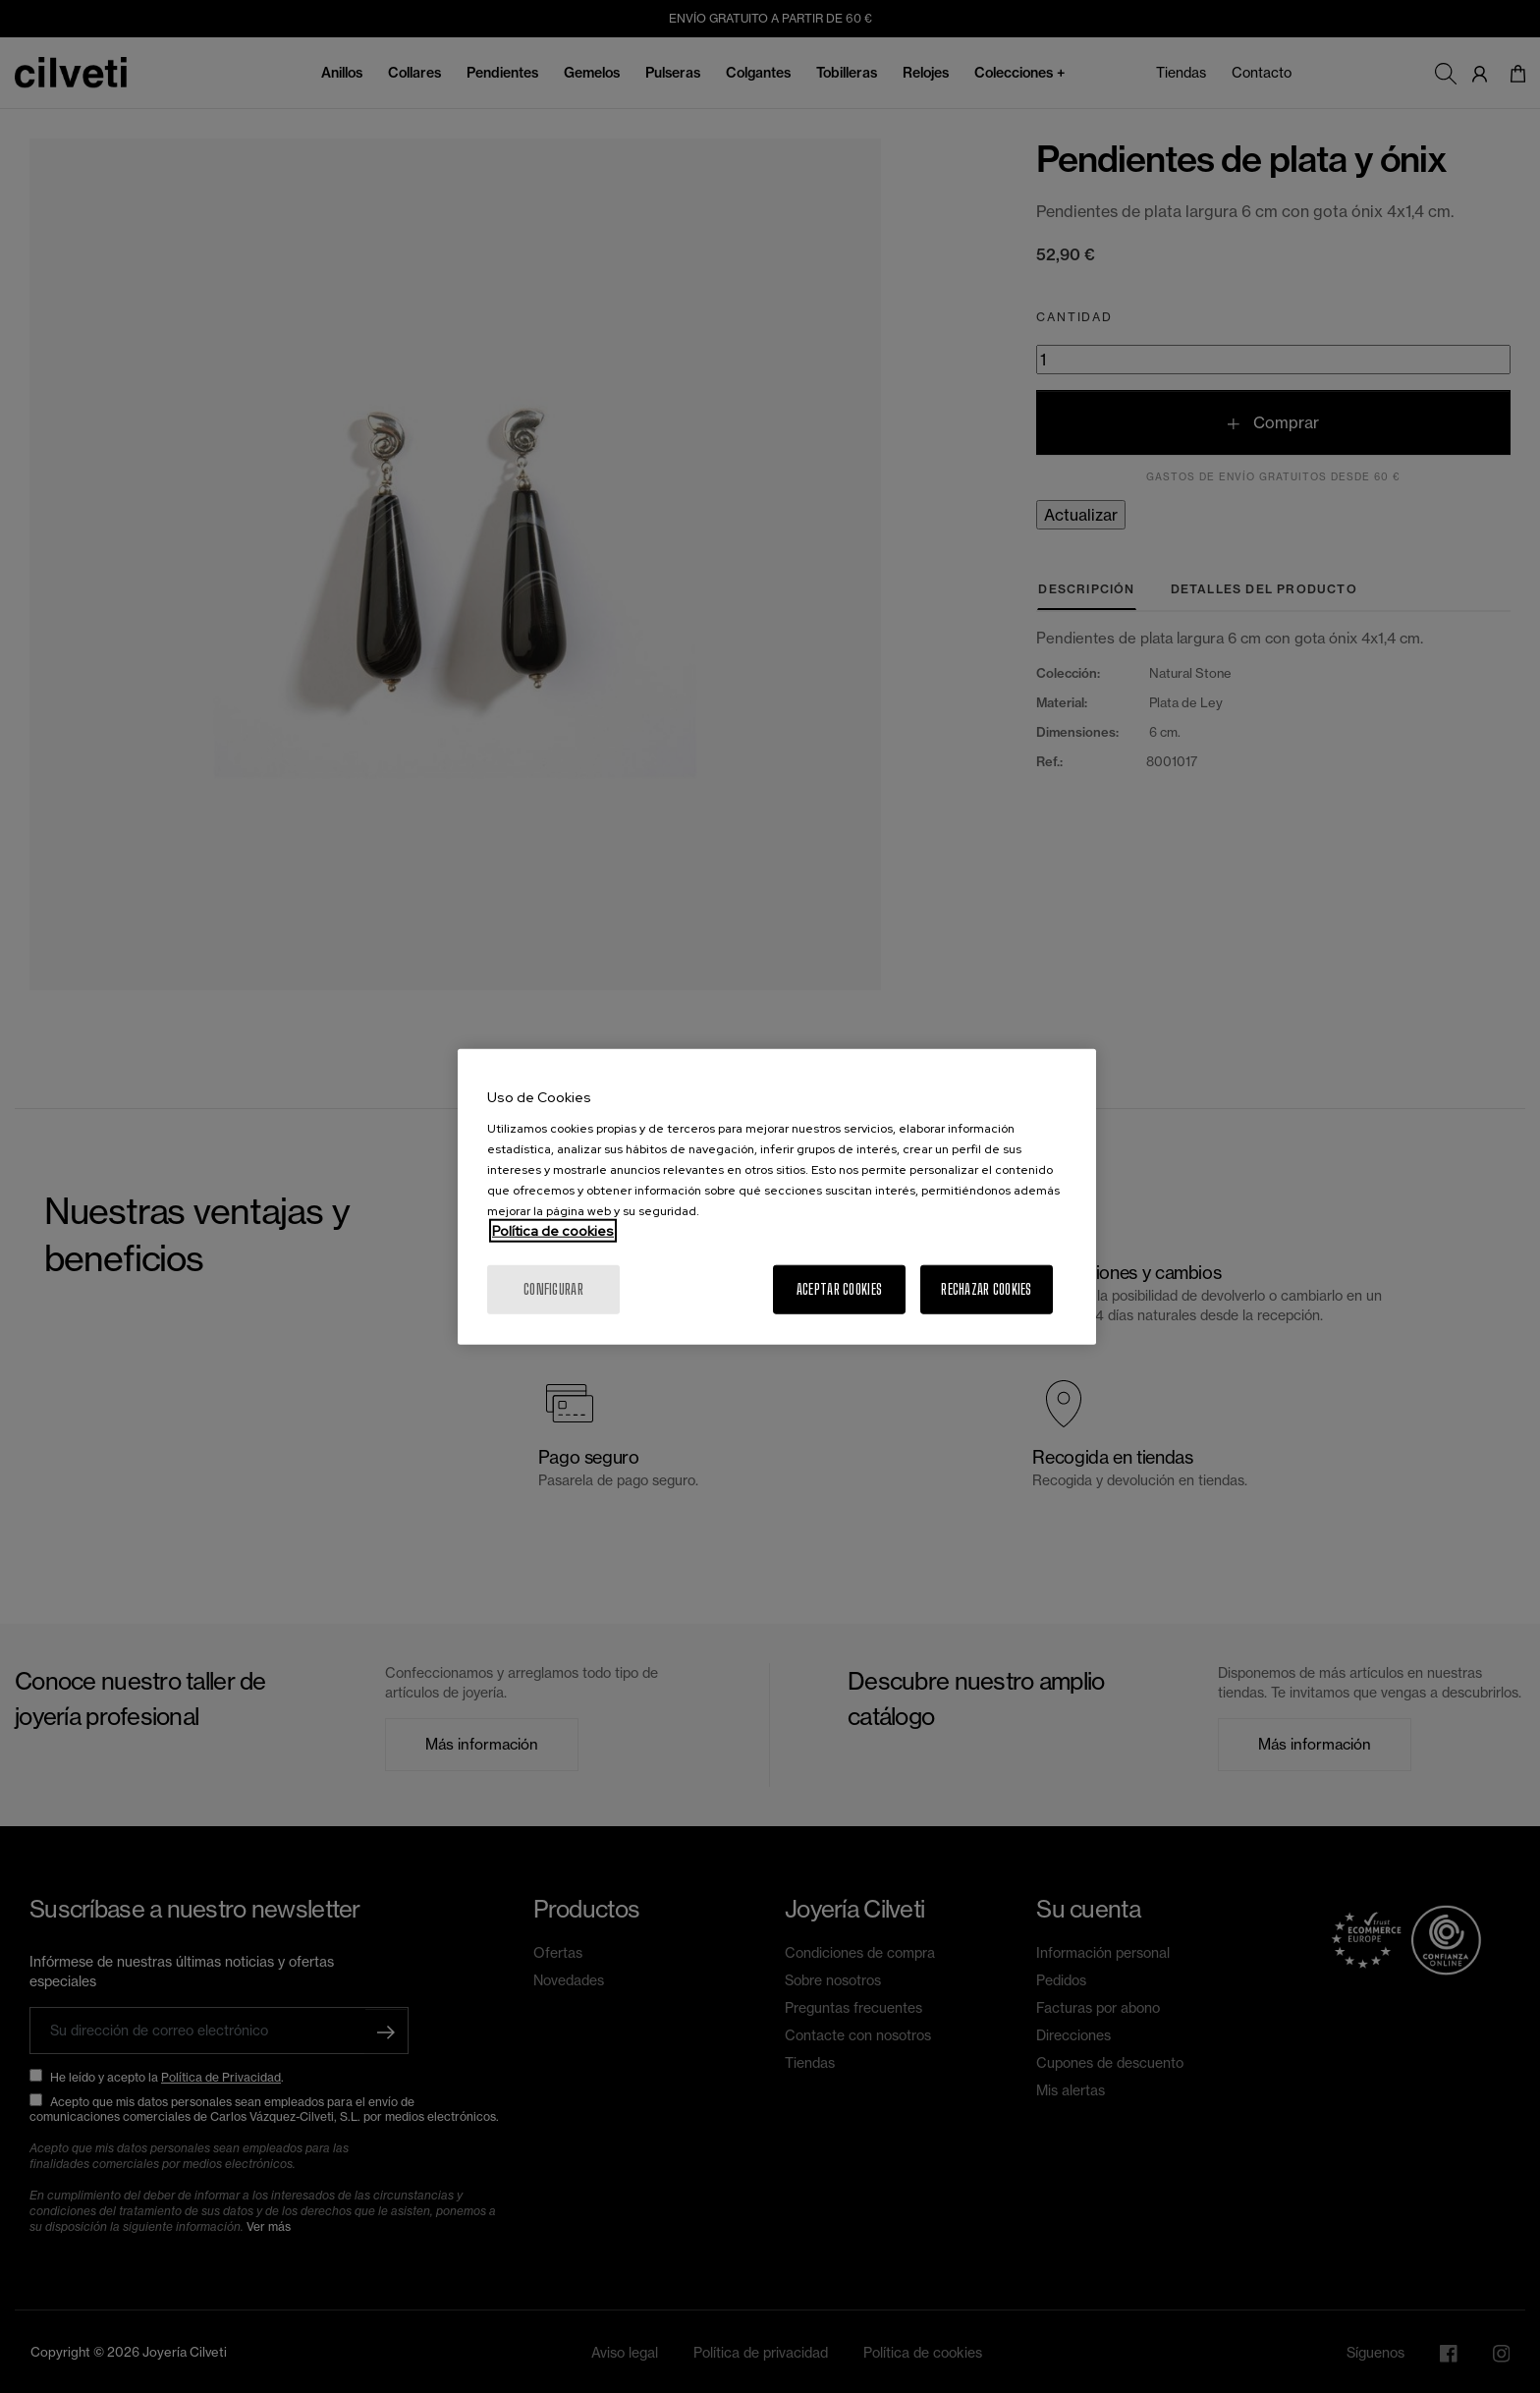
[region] (777, 1197)
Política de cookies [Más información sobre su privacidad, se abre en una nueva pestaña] (553, 1230)
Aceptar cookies (839, 1288)
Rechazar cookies (986, 1288)
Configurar (553, 1288)
